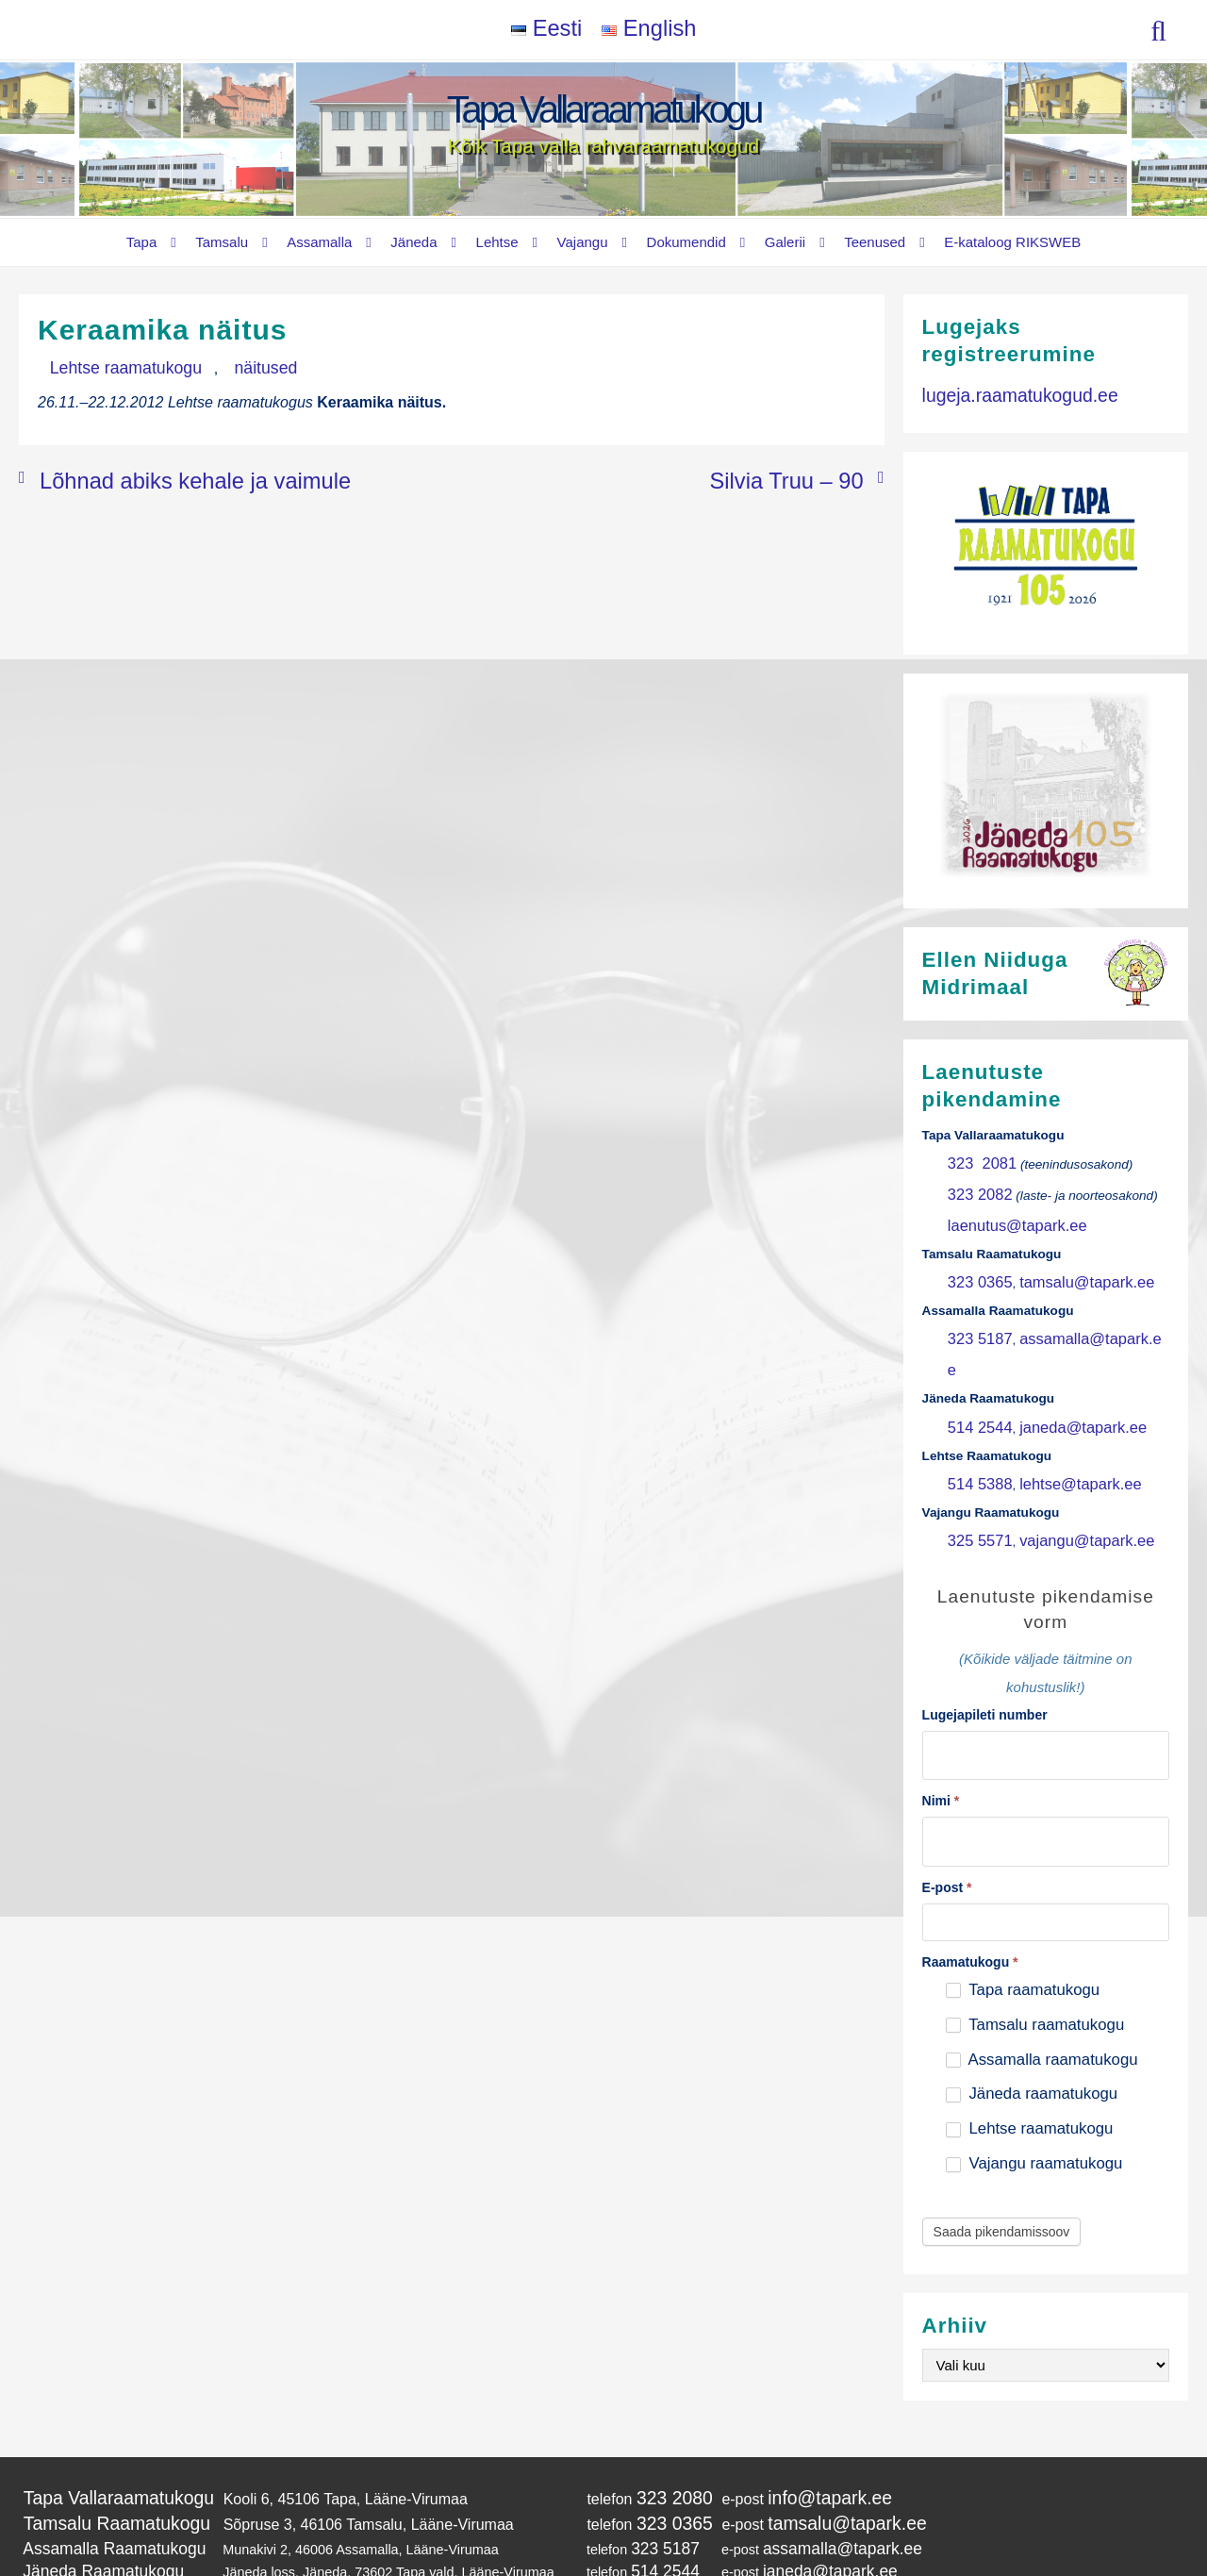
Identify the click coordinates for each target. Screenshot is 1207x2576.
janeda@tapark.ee (1060, 1366)
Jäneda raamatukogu (1031, 2007)
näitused (212, 366)
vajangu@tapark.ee (1063, 1469)
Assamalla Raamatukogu (98, 2450)
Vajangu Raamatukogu (91, 2507)
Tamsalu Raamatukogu (101, 2429)
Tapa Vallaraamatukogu (604, 109)
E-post (947, 1799)
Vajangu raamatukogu (1034, 2077)
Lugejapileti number (985, 1640)
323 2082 (974, 1187)
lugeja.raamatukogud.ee (1003, 392)
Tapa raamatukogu (1023, 1902)
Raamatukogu (970, 1874)
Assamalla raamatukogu (1042, 1972)
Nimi (941, 1720)
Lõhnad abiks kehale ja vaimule (145, 473)
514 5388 (974, 1417)
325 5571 (974, 1469)
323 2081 (976, 1161)
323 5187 (974, 1315)
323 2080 (635, 2409)
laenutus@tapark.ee (1005, 1212)
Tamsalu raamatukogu (1035, 1937)
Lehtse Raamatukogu (87, 2488)
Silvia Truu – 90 (811, 473)
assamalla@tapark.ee (1070, 1315)
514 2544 (974, 1366)
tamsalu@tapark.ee (1063, 1263)
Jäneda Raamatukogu (89, 2469)
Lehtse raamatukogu (106, 366)
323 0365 (974, 1263)
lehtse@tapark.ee (1058, 1417)
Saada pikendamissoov (1002, 2144)
